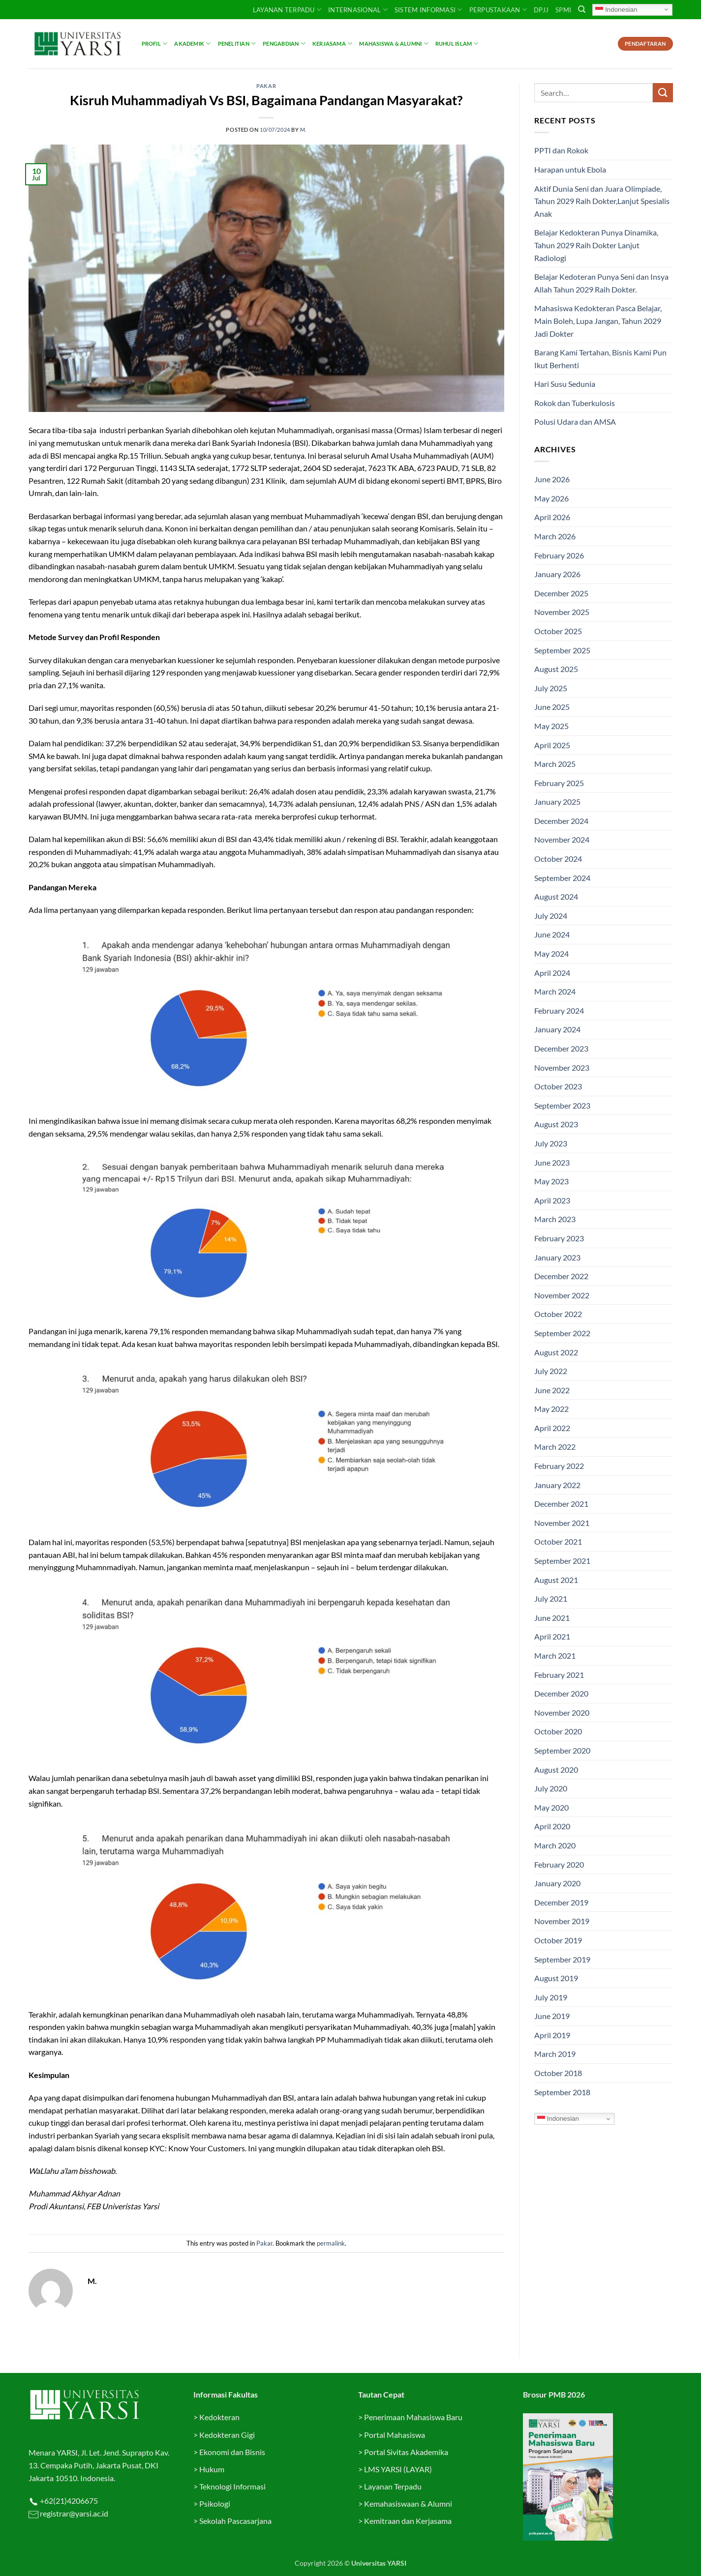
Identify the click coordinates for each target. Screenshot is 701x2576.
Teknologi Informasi (232, 2486)
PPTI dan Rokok (561, 150)
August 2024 (556, 896)
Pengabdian (284, 43)
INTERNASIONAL (358, 9)
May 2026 (551, 498)
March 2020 (555, 1845)
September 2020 (562, 1750)
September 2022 (562, 1333)
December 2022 (561, 1276)
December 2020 (561, 1693)
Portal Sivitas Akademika (406, 2452)
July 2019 (550, 1997)
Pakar (266, 86)
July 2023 (550, 1143)
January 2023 (557, 1257)
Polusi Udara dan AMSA (575, 421)
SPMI (563, 10)
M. (303, 129)
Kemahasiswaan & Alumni (408, 2503)
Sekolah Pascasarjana (235, 2520)
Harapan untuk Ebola (570, 169)
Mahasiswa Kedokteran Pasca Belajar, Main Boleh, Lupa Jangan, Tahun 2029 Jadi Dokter (598, 320)
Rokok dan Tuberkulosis (574, 403)
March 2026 (555, 536)
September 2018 (562, 2092)
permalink (331, 2243)
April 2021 (552, 1636)
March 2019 (555, 2053)
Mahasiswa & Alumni (393, 43)
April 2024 (552, 972)
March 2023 (555, 1219)
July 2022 (550, 1371)
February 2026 (559, 555)
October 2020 (558, 1731)
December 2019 (561, 1902)
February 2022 (559, 1465)
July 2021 (550, 1598)
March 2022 (555, 1446)
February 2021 (559, 1674)
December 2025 (561, 593)
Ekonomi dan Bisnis (231, 2452)
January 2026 (557, 574)
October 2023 (558, 1086)
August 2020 (556, 1769)
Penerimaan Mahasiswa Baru (413, 2417)
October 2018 (558, 2073)
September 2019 (562, 1959)
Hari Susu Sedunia (564, 383)
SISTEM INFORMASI (428, 9)
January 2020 (557, 1883)
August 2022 (556, 1352)
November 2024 (561, 839)
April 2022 (552, 1428)
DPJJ (541, 10)
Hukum (211, 2469)
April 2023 (552, 1200)
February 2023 (559, 1238)
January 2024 (557, 1029)
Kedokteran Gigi (227, 2434)
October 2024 (558, 858)
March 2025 (555, 763)
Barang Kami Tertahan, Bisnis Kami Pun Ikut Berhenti (600, 359)
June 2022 (552, 1390)
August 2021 (556, 1579)
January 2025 (557, 801)
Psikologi (214, 2503)
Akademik (192, 43)
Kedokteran (219, 2417)
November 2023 (561, 1067)
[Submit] (662, 92)
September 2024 (562, 877)
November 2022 (561, 1295)
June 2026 (552, 479)
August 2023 (556, 1124)
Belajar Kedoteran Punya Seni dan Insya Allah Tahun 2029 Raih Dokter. (601, 283)
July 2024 (550, 915)
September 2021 (562, 1560)
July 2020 (550, 1788)
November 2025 (561, 611)
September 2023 (562, 1105)
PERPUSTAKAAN (498, 9)
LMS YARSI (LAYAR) (398, 2469)
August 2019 (556, 1978)
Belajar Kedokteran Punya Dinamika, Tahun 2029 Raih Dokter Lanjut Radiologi (596, 245)
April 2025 (552, 745)
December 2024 (561, 820)
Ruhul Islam (457, 43)
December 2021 (561, 1503)
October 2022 (558, 1313)
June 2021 (552, 1617)
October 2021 (558, 1541)
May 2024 (551, 953)
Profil (155, 43)
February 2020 (559, 1864)
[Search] (581, 9)
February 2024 (559, 1010)
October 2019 (558, 1940)
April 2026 (552, 517)
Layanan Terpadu (287, 9)
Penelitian (237, 43)
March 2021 (555, 1655)
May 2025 (551, 726)
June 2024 (552, 934)
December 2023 (561, 1048)
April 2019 (552, 2035)
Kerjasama (332, 43)
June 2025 (552, 706)
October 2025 (558, 631)
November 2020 (561, 1712)
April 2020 (552, 1826)
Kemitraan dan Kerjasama (408, 2520)
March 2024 (555, 991)
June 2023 (552, 1162)
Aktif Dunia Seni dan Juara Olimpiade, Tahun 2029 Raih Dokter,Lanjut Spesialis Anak (602, 201)
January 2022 (557, 1485)
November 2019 (561, 1921)
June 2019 (552, 2015)
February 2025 (559, 783)
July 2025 (550, 688)
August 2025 (556, 668)
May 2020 (551, 1807)
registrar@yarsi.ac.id (73, 2513)
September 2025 (562, 650)
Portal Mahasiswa (394, 2434)
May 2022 (551, 1408)
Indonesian (616, 9)
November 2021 (561, 1522)
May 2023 (551, 1181)
